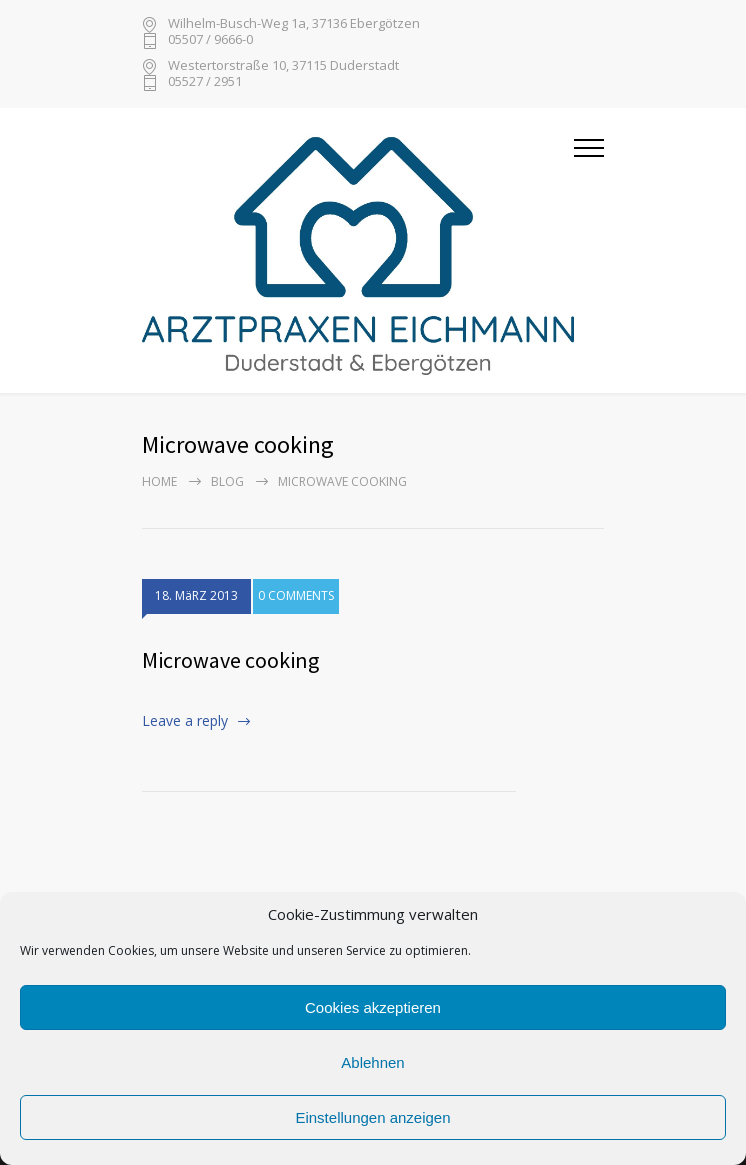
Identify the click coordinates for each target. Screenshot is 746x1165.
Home (159, 481)
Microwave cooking (230, 660)
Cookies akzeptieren (373, 1007)
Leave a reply (185, 720)
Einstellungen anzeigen (372, 1117)
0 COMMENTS (296, 598)
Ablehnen (372, 1062)
